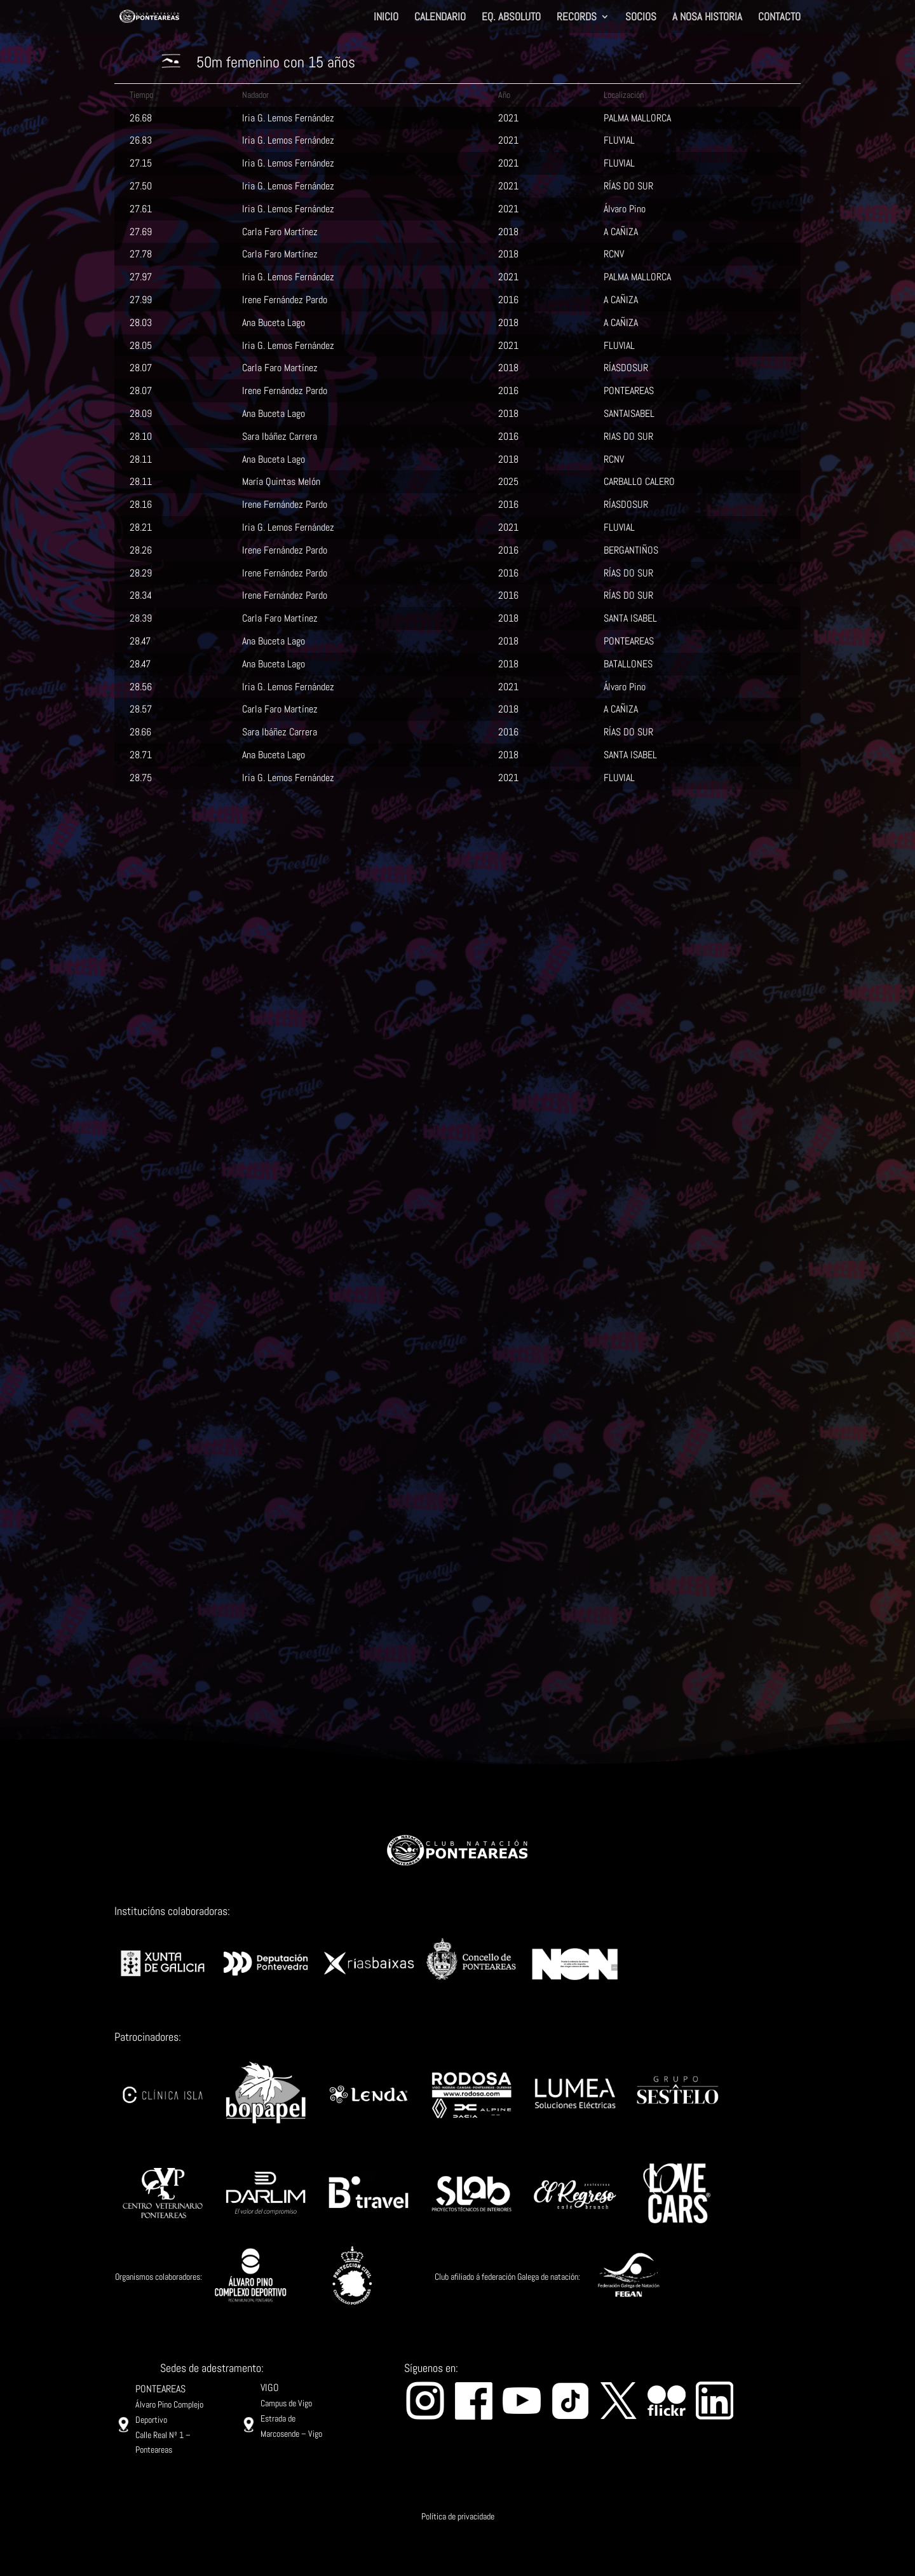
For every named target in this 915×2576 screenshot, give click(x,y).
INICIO (386, 18)
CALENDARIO (440, 18)
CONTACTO (779, 18)
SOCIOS (640, 18)
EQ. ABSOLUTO (511, 18)
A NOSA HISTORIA (707, 18)
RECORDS (577, 18)
